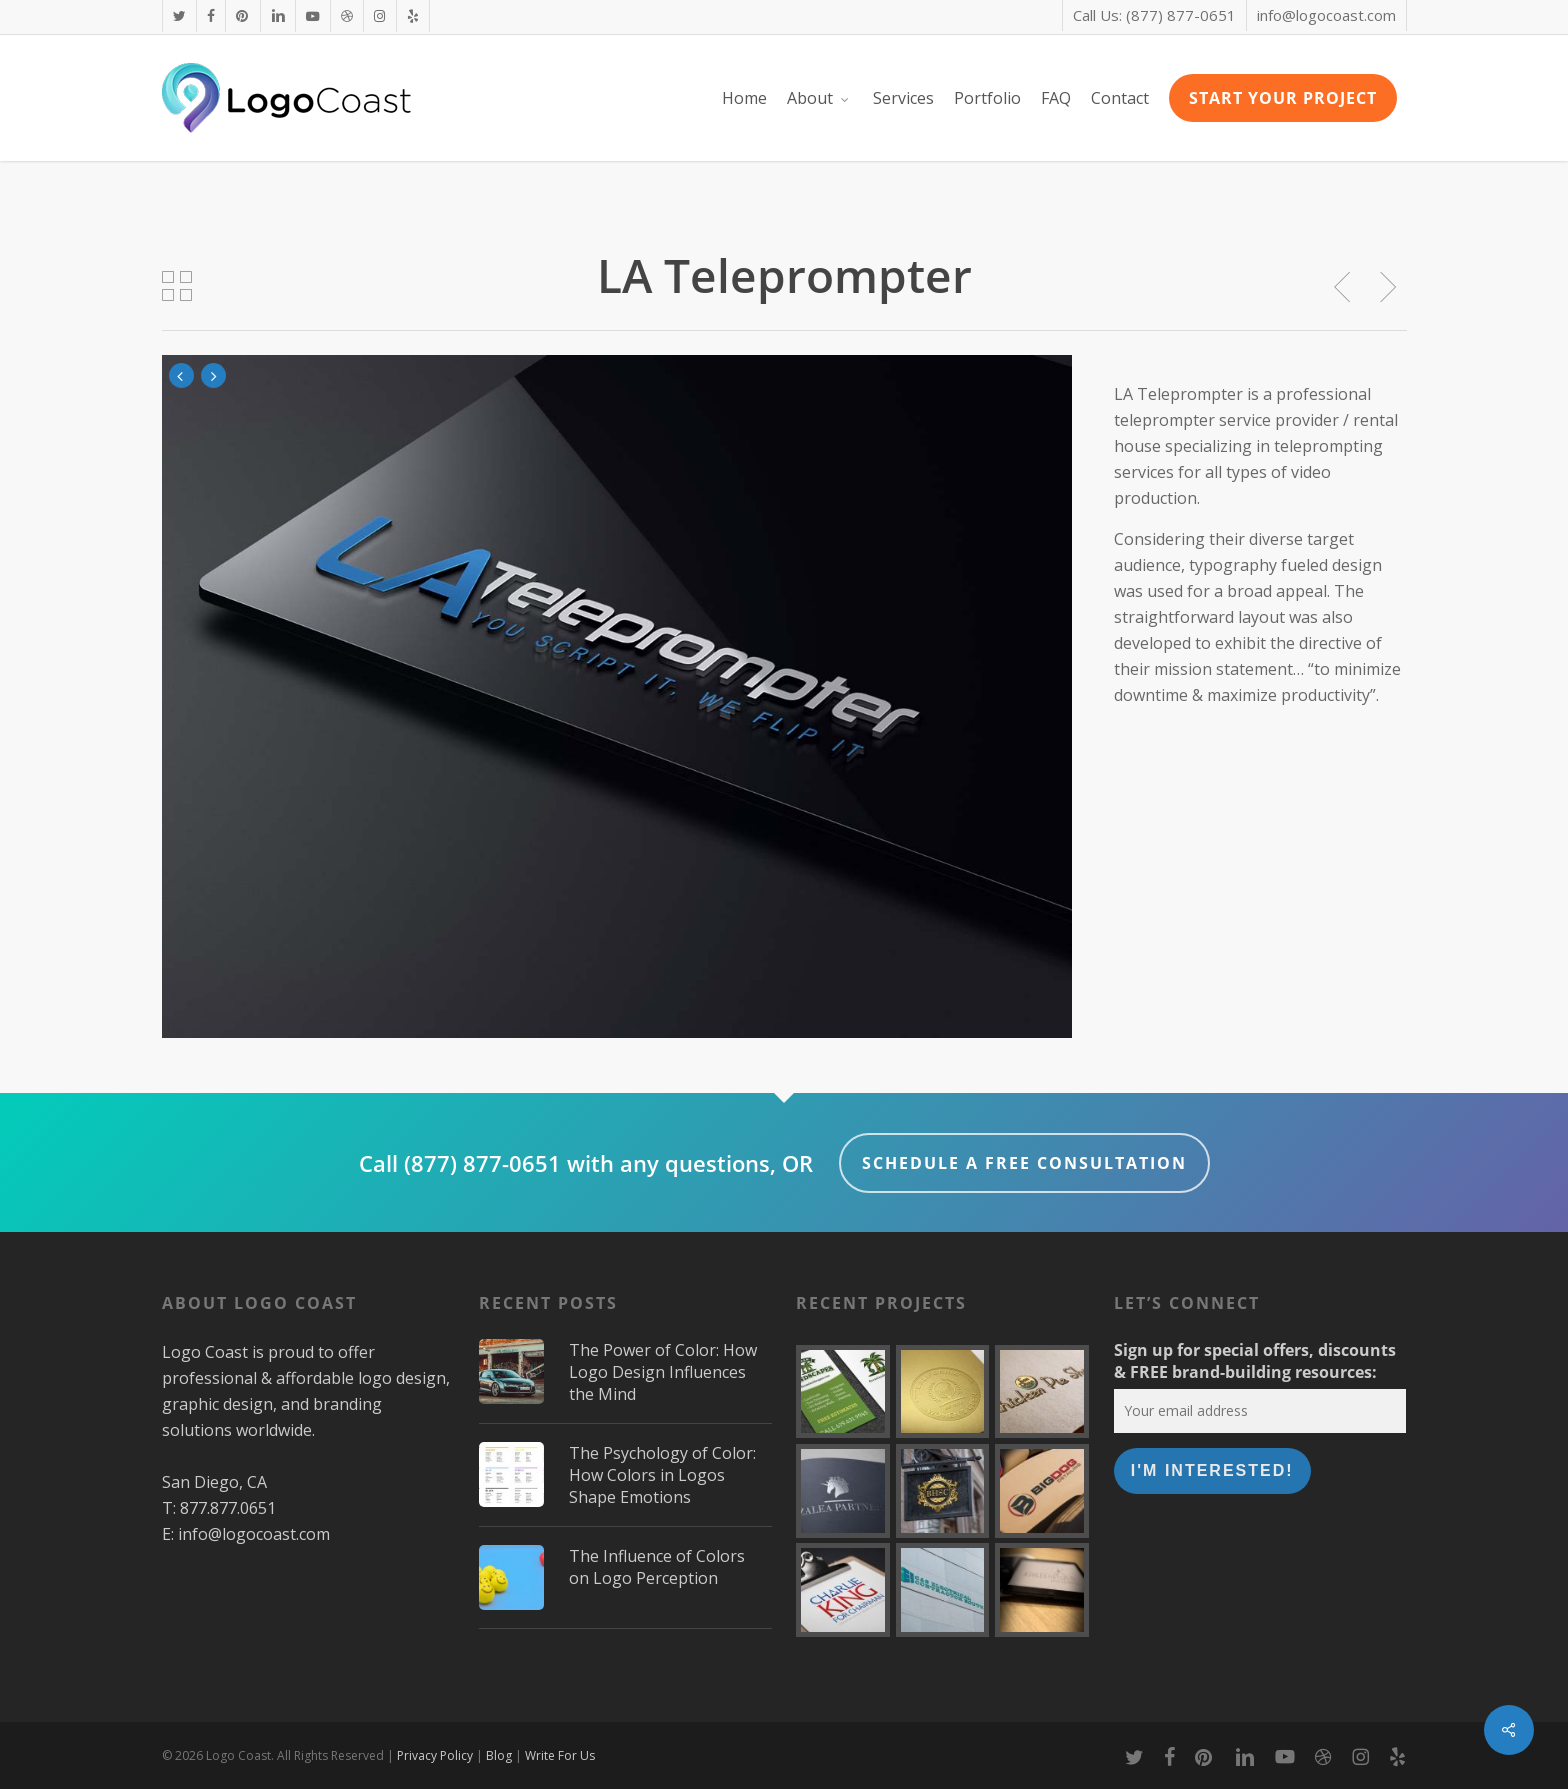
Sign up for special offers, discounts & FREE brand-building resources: (1255, 1361)
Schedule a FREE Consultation (1024, 1163)
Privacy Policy (435, 1755)
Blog (499, 1755)
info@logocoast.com (254, 1534)
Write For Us (560, 1755)
